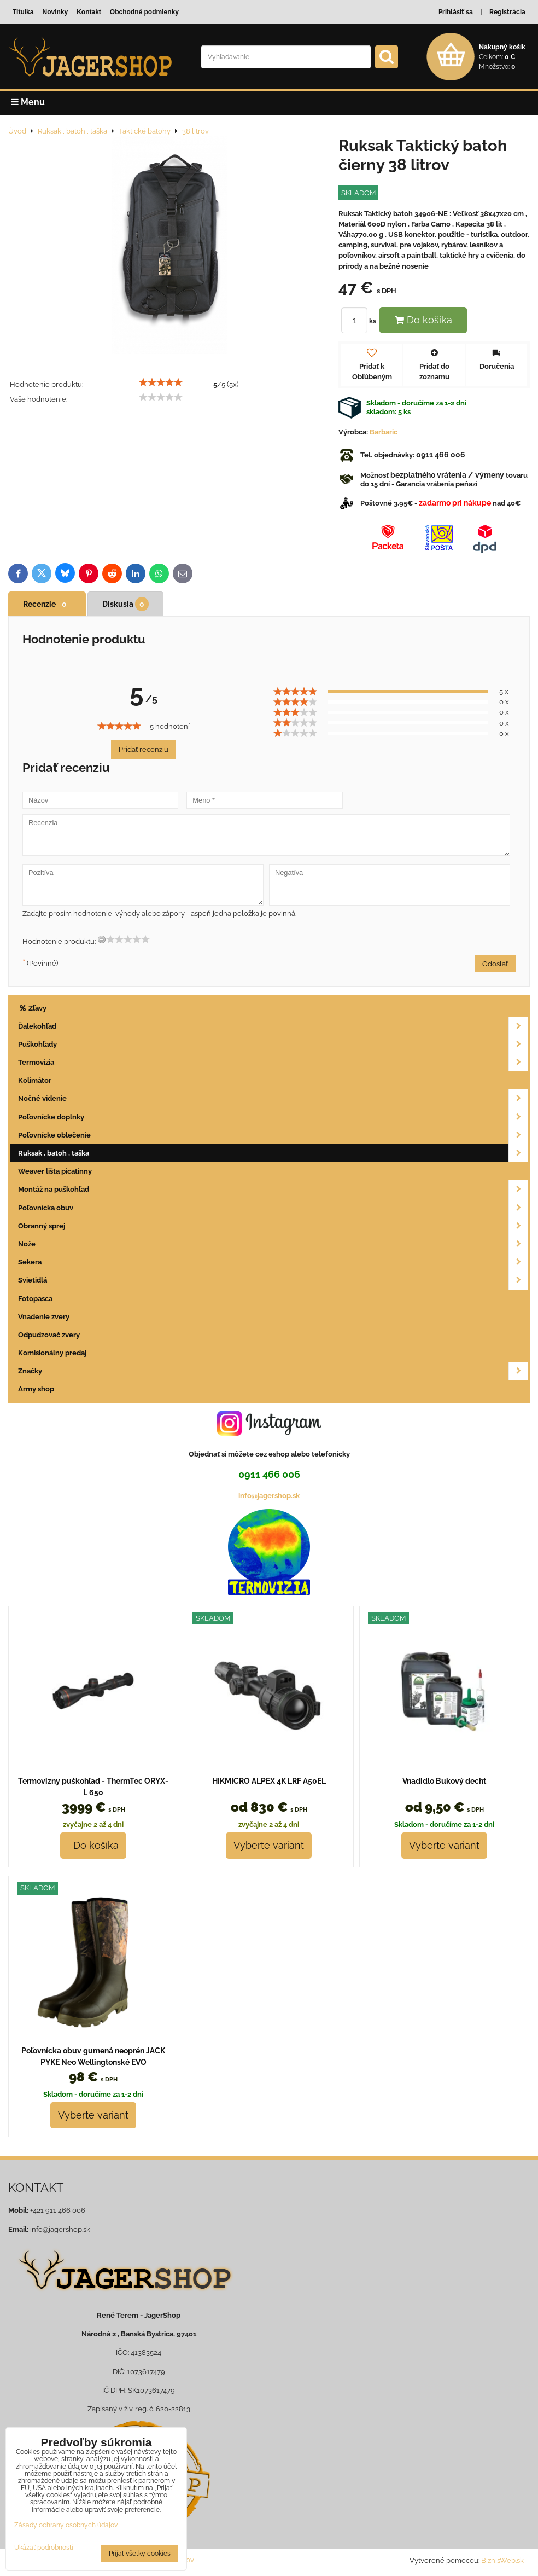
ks (360, 321)
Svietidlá (273, 1280)
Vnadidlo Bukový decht (444, 1781)
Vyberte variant (268, 1845)
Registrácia (507, 12)
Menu (28, 102)
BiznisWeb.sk (502, 2560)
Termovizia (273, 1062)
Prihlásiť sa (455, 12)
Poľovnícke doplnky (273, 1117)
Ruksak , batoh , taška (273, 1153)
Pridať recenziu (143, 749)
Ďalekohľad (273, 1026)
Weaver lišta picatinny (55, 1171)
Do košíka (423, 320)
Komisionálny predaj (52, 1353)
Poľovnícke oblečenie (273, 1135)
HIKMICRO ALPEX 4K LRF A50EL (269, 1781)
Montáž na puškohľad (273, 1189)
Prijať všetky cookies (140, 2553)
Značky (273, 1371)
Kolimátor (34, 1080)
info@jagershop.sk (269, 1496)
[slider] (161, 382)
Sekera (273, 1262)
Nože (273, 1244)
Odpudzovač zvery (49, 1335)
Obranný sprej (273, 1226)
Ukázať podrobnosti (43, 2547)
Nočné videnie (273, 1098)
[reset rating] (101, 939)
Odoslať (495, 964)
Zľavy (32, 1008)
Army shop (36, 1389)
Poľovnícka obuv (273, 1208)
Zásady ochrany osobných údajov (66, 2525)
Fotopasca (35, 1299)
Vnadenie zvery (43, 1317)
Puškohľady (273, 1044)
